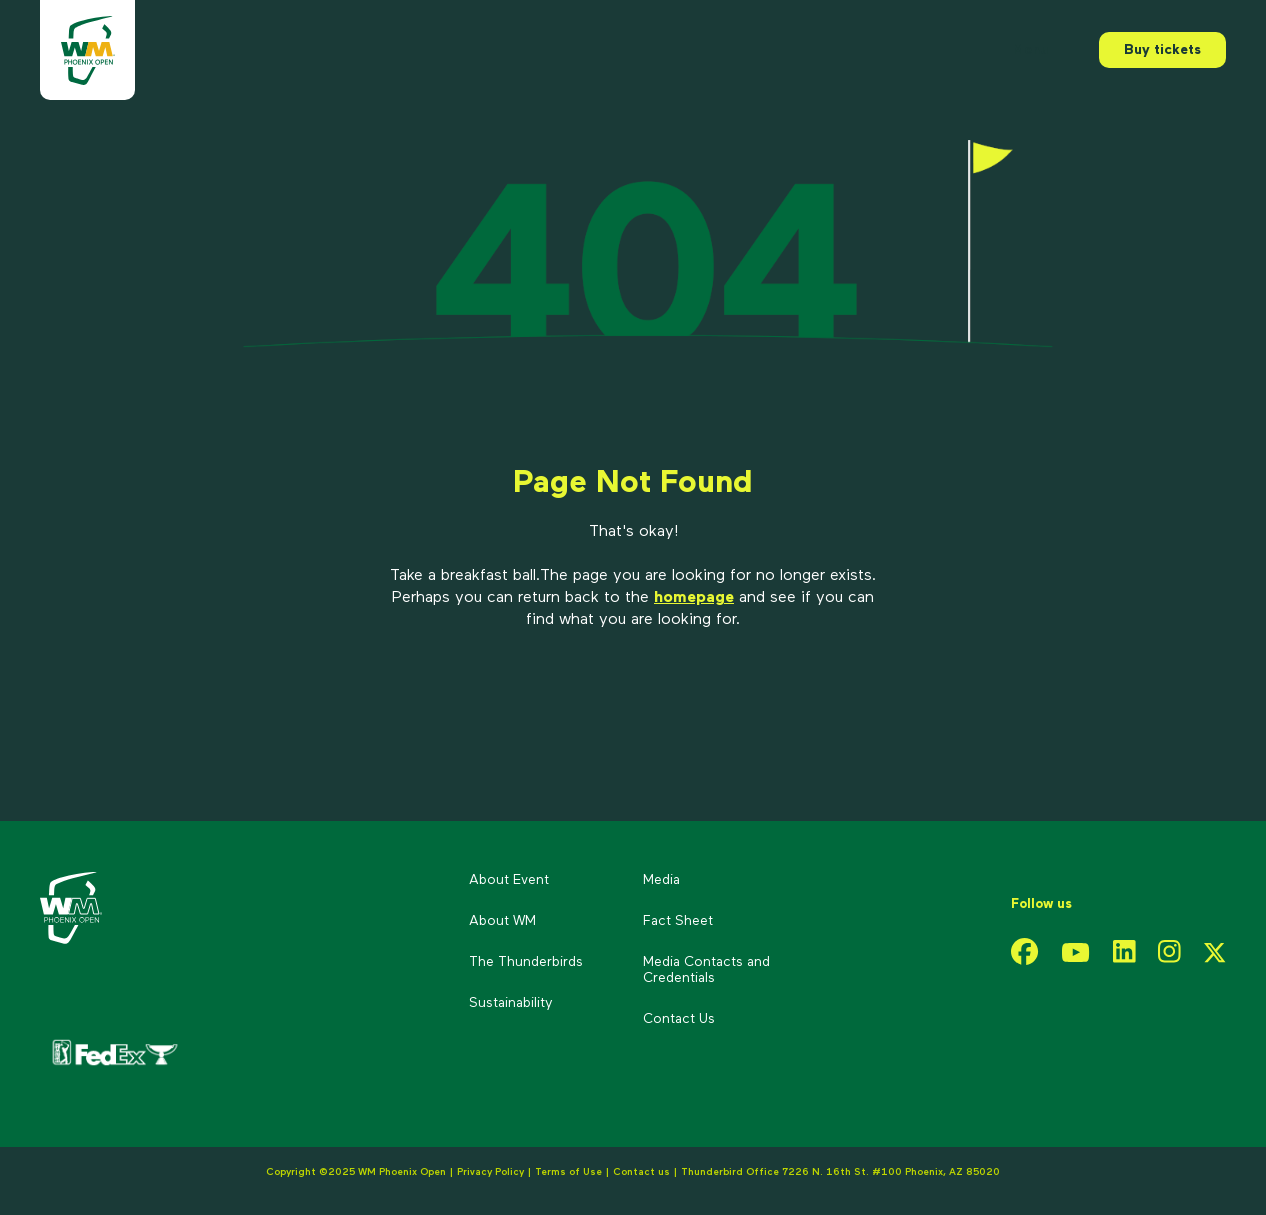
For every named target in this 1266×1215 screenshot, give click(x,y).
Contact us (643, 1172)
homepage (694, 598)
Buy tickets (1162, 50)
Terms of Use (568, 1172)
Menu (1030, 50)
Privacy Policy (490, 1172)
